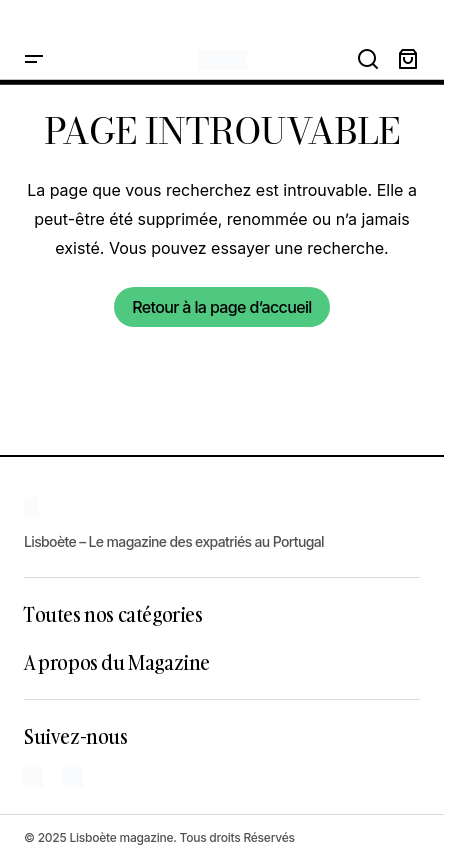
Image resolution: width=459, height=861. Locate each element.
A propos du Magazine (117, 662)
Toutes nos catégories (113, 614)
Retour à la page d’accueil (221, 307)
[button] (34, 60)
